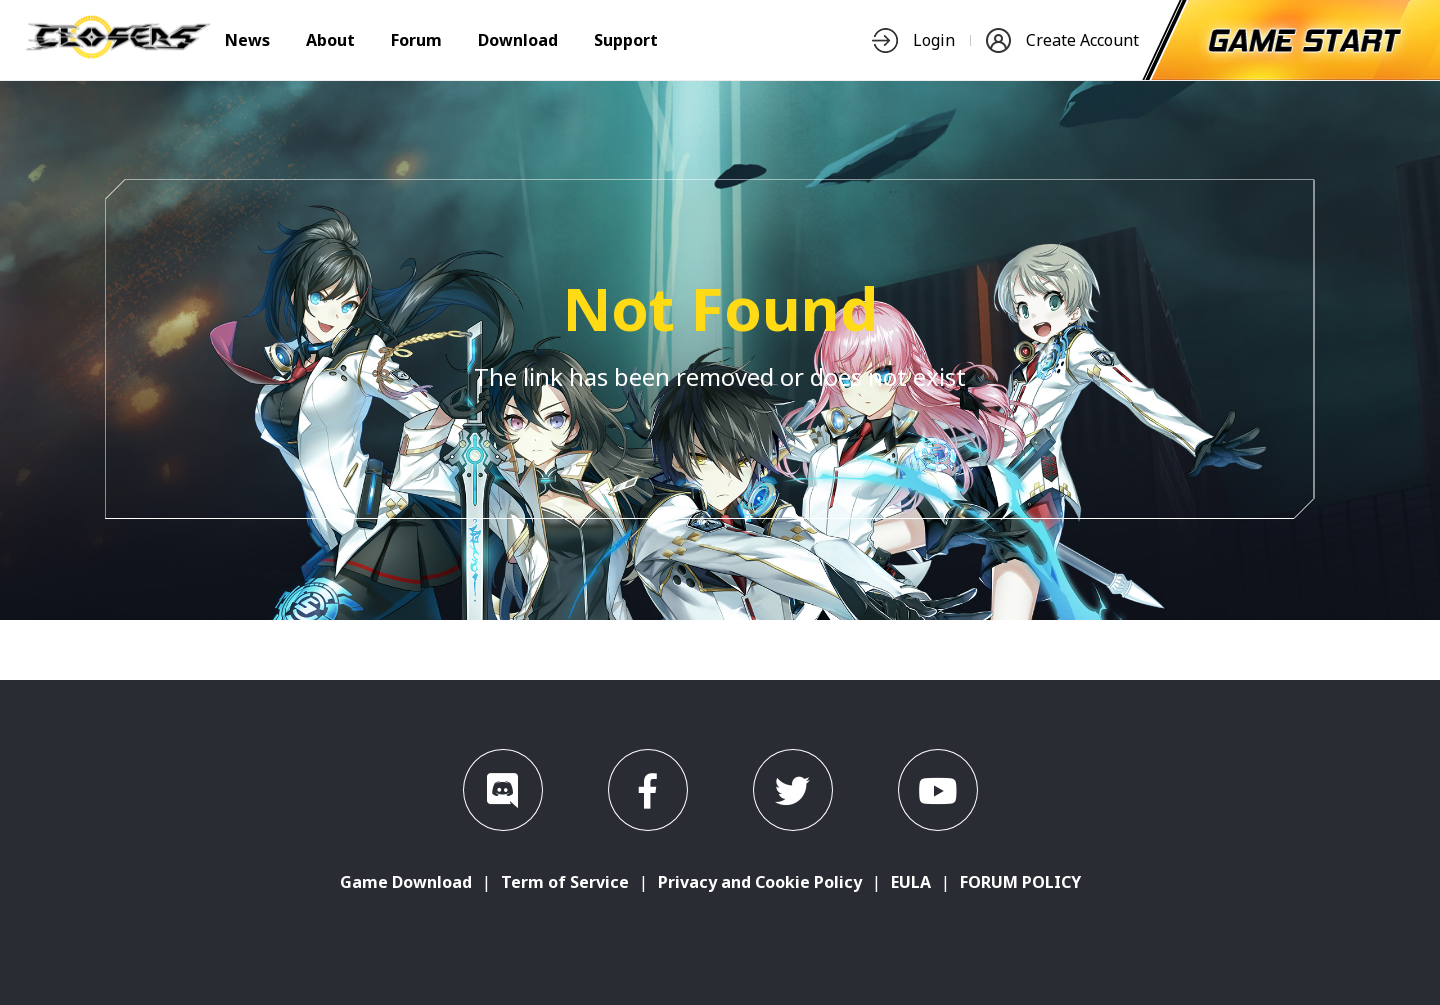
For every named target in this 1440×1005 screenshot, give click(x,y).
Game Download (406, 882)
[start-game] (1305, 40)
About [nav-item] (330, 40)
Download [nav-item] (518, 40)
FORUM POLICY (1020, 882)
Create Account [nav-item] (1062, 40)
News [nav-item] (247, 40)
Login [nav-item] (913, 40)
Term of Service (565, 882)
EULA (911, 882)
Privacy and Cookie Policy (760, 882)
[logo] (118, 53)
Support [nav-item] (626, 40)
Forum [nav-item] (416, 40)
